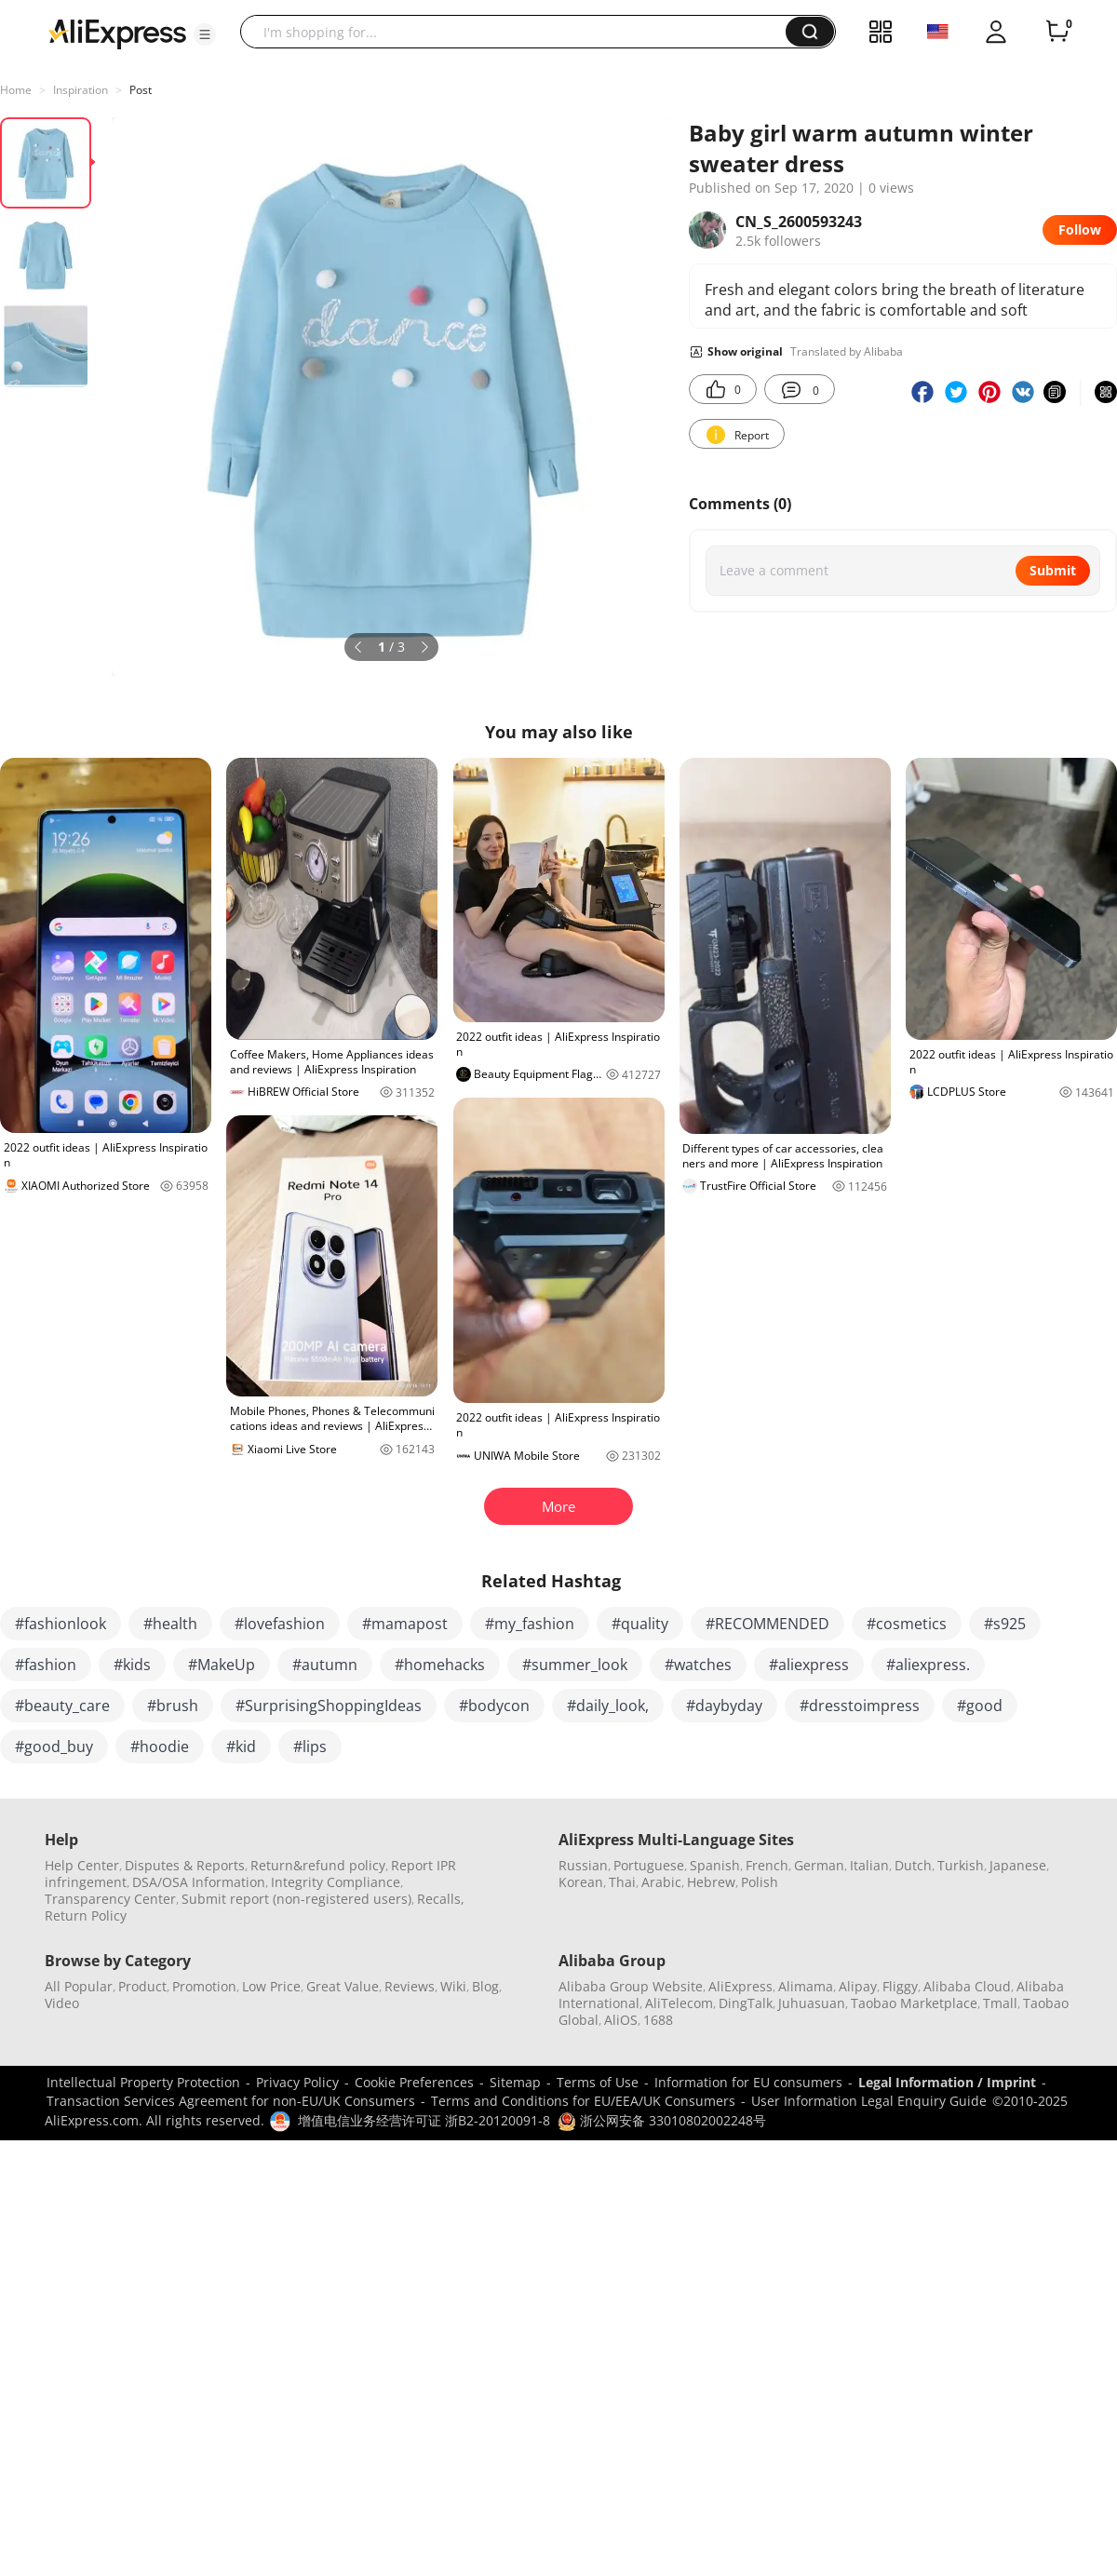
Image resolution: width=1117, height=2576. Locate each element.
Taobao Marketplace (914, 2003)
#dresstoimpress (860, 1705)
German (819, 1865)
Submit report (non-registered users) (296, 1899)
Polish (759, 1882)
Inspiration (80, 90)
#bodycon (494, 1705)
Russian (583, 1865)
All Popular (79, 1986)
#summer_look (574, 1664)
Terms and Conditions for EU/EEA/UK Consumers (583, 2101)
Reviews (409, 1986)
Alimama (805, 1986)
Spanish (715, 1865)
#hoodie (159, 1746)
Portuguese (648, 1865)
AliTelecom (679, 2003)
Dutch (913, 1865)
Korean (580, 1882)
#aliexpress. (928, 1664)
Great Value (342, 1986)
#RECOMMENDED (767, 1623)
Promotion (204, 1986)
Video (62, 2003)
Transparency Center (110, 1899)
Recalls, (440, 1899)
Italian (869, 1865)
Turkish (960, 1865)
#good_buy (54, 1746)
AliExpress (740, 1986)
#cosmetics (907, 1623)
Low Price (271, 1986)
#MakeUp (221, 1664)
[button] (205, 34)
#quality (640, 1623)
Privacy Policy (297, 2082)
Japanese (1017, 1865)
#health (170, 1623)
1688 (658, 2020)
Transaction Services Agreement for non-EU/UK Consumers (231, 2101)
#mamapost (405, 1623)
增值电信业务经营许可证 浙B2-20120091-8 (424, 2120)
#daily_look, (608, 1705)
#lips (310, 1746)
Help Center (82, 1865)
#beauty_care (62, 1705)
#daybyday (724, 1705)
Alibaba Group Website (630, 1986)
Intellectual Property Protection (143, 2082)
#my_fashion (529, 1623)
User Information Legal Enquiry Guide (869, 2101)
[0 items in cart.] (1057, 32)
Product (142, 1986)
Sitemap (515, 2082)
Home (16, 90)
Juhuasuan (811, 2003)
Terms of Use (598, 2082)
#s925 (1005, 1623)
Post (140, 90)
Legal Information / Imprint (947, 2082)
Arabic (661, 1882)
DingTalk (746, 2003)
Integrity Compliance (335, 1882)
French (767, 1865)
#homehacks (440, 1664)
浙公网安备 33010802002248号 (662, 2120)
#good (980, 1705)
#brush (172, 1705)
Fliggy (900, 1986)
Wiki (453, 1986)
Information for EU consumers (748, 2082)
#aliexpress (809, 1664)
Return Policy (86, 1915)
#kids (132, 1664)
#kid (241, 1746)
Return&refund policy (317, 1865)
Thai (622, 1882)
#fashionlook (60, 1623)
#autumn (324, 1664)
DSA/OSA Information (198, 1882)
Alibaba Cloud (967, 1986)
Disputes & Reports (185, 1865)
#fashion (45, 1664)
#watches (698, 1664)
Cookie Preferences (414, 2082)
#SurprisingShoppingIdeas (329, 1705)
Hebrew (711, 1882)
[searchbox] (520, 31)
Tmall (1000, 2003)
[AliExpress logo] (117, 32)
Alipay (858, 1986)
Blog (485, 1986)
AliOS (621, 2020)
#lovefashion (280, 1623)
